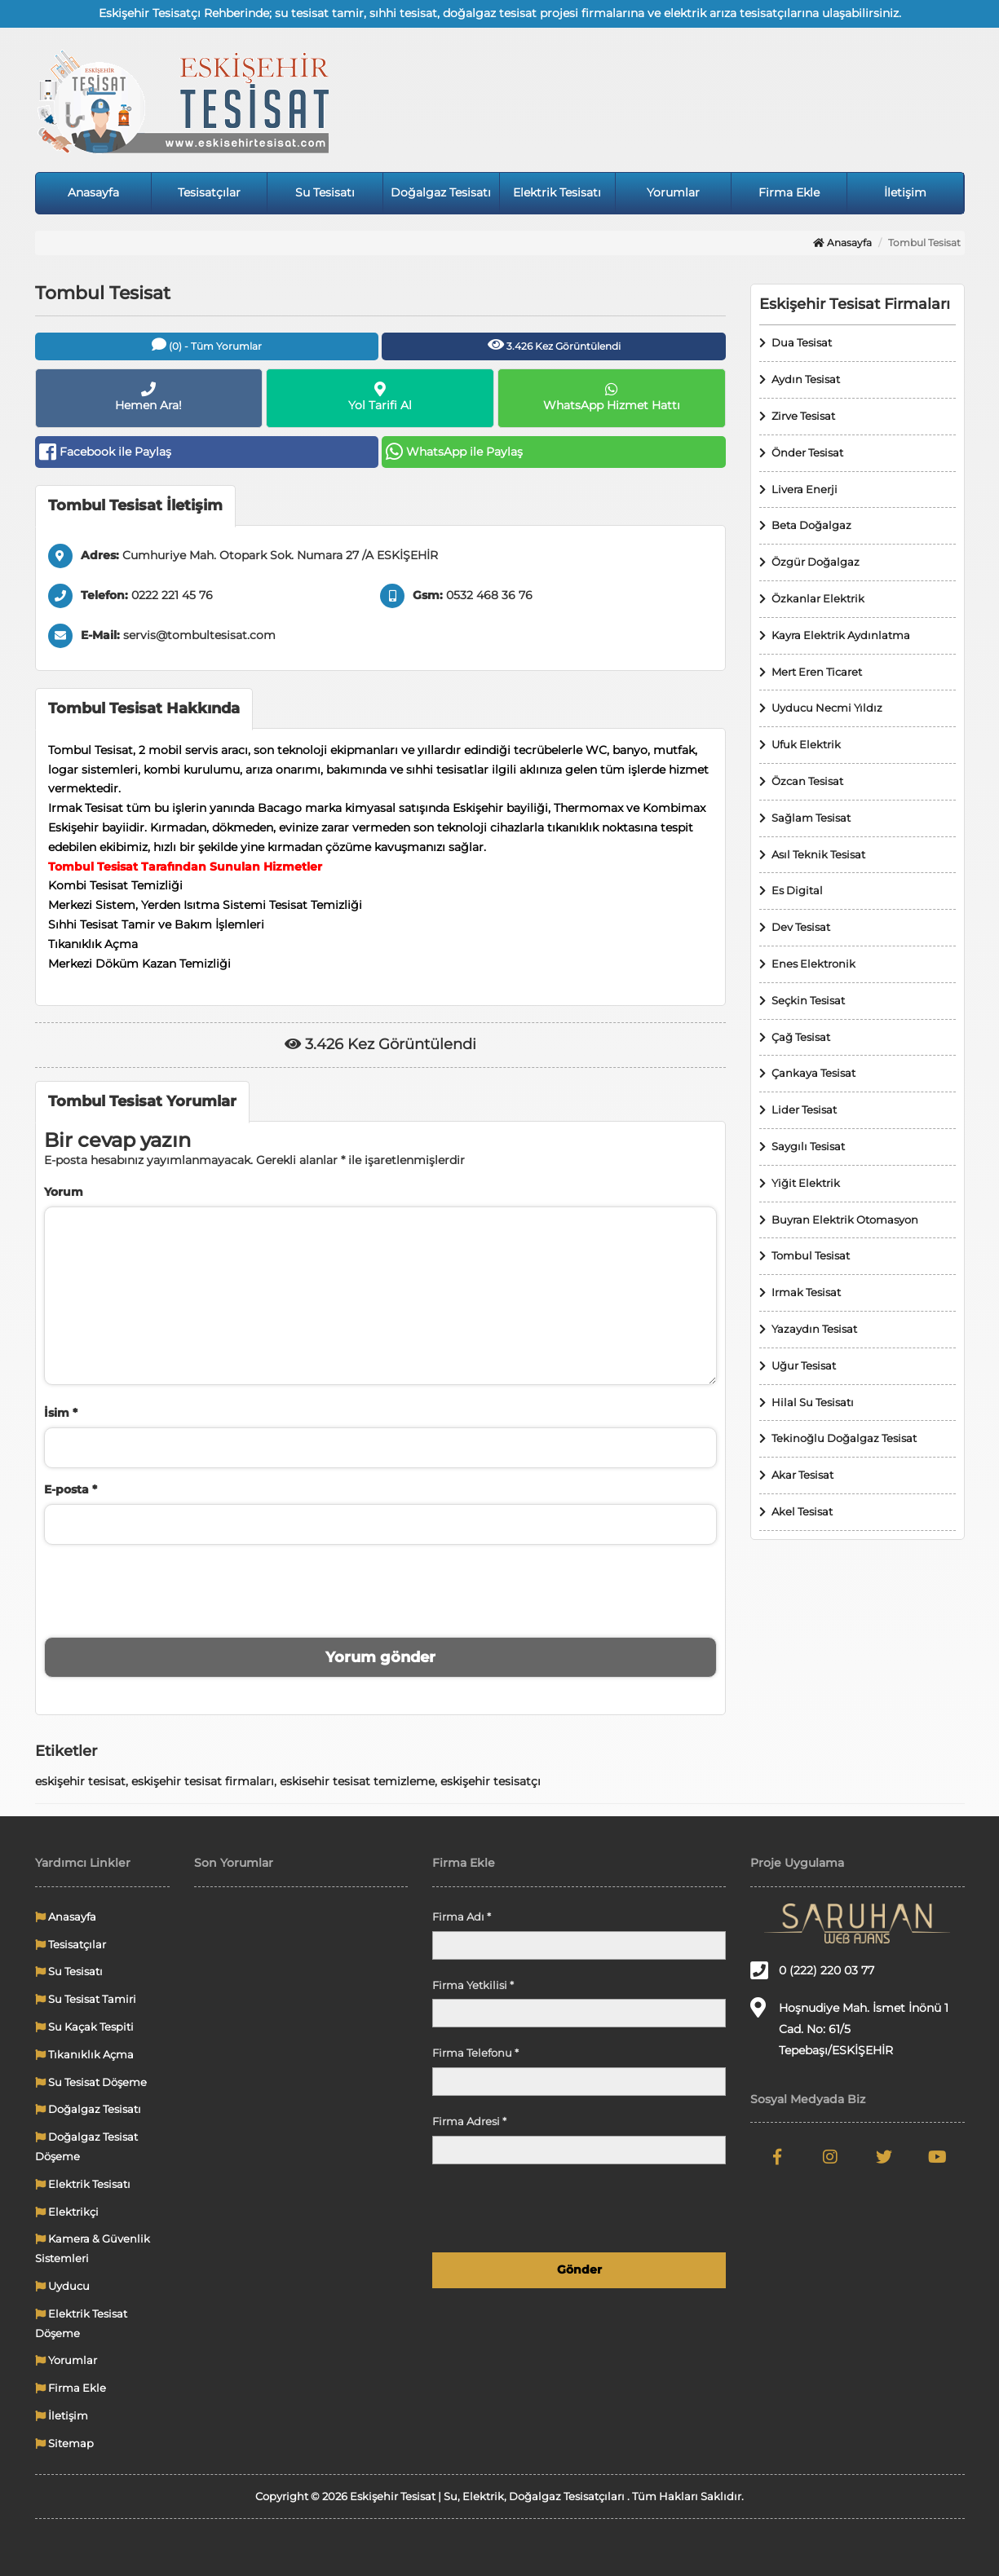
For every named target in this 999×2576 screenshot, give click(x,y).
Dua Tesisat (801, 342)
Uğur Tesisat (803, 1365)
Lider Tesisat (804, 1109)
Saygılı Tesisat (808, 1146)
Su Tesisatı (325, 192)
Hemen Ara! (149, 397)
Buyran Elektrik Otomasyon (844, 1219)
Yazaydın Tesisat (814, 1328)
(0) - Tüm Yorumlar (207, 344)
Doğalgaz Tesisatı (441, 192)
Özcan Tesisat (807, 780)
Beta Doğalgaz (811, 525)
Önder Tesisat (807, 452)
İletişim (905, 192)
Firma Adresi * (469, 2121)
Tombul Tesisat (810, 1255)
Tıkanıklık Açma (84, 2054)
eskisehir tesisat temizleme (357, 1781)
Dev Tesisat (800, 926)
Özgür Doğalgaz (815, 561)
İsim (60, 1412)
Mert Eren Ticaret (816, 671)
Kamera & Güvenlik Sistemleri (92, 2248)
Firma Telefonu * (475, 2052)
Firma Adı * (461, 1916)
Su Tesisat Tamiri (85, 1998)
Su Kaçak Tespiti (84, 2026)
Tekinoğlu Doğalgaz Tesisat (844, 1438)
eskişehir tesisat (80, 1781)
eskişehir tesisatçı (490, 1781)
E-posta (70, 1489)
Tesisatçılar (209, 192)
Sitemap (64, 2443)
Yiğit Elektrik (805, 1182)
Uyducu (62, 2285)
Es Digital (797, 890)
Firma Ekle (789, 192)
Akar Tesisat (802, 1474)
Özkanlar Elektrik (817, 598)
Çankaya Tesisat (813, 1072)
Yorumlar (673, 192)
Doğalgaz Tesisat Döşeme (86, 2146)
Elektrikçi (67, 2211)
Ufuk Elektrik (806, 744)
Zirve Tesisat (803, 415)
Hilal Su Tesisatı (812, 1402)
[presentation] (380, 1589)
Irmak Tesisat (806, 1292)
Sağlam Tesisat (811, 817)
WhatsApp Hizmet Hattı (611, 397)
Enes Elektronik (813, 963)
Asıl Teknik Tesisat (818, 854)
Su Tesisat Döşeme (91, 2082)
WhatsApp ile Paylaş (454, 451)
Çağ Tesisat (800, 1036)
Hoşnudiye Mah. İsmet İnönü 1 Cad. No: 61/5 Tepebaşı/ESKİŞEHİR (849, 2027)
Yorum (63, 1191)
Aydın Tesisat (805, 379)
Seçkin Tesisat (808, 1000)
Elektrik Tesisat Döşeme (81, 2323)
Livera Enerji (804, 489)
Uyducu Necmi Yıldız (826, 707)
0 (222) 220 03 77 (812, 1970)
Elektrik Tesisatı (557, 192)
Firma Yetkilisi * (473, 1985)
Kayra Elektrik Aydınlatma (840, 635)
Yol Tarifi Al (380, 397)
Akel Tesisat (802, 1511)
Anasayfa (93, 192)
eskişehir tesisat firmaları (202, 1781)
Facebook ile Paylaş (105, 451)
